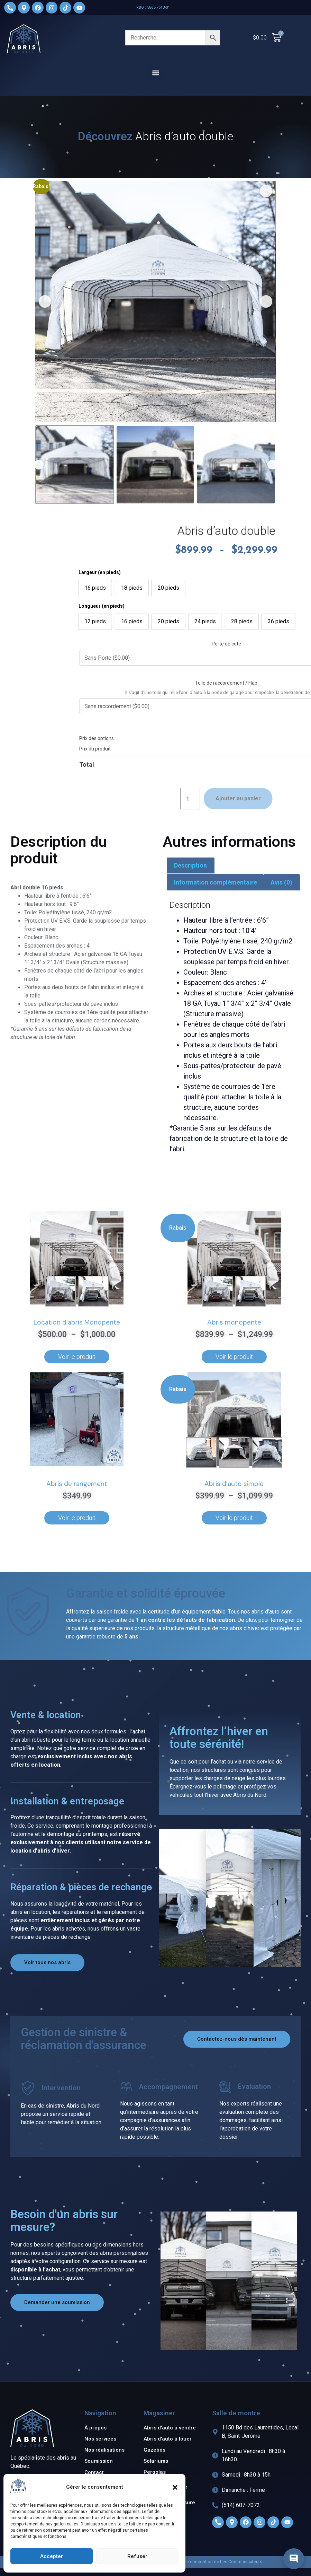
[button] (175, 2487)
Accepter (51, 2556)
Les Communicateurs (241, 2561)
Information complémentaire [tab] (215, 882)
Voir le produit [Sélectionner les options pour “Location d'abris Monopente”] (76, 1356)
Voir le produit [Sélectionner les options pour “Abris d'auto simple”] (234, 1517)
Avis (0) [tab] (281, 882)
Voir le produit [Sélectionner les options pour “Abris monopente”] (234, 1356)
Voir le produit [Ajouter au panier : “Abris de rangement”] (76, 1517)
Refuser (137, 2556)
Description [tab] (190, 865)
